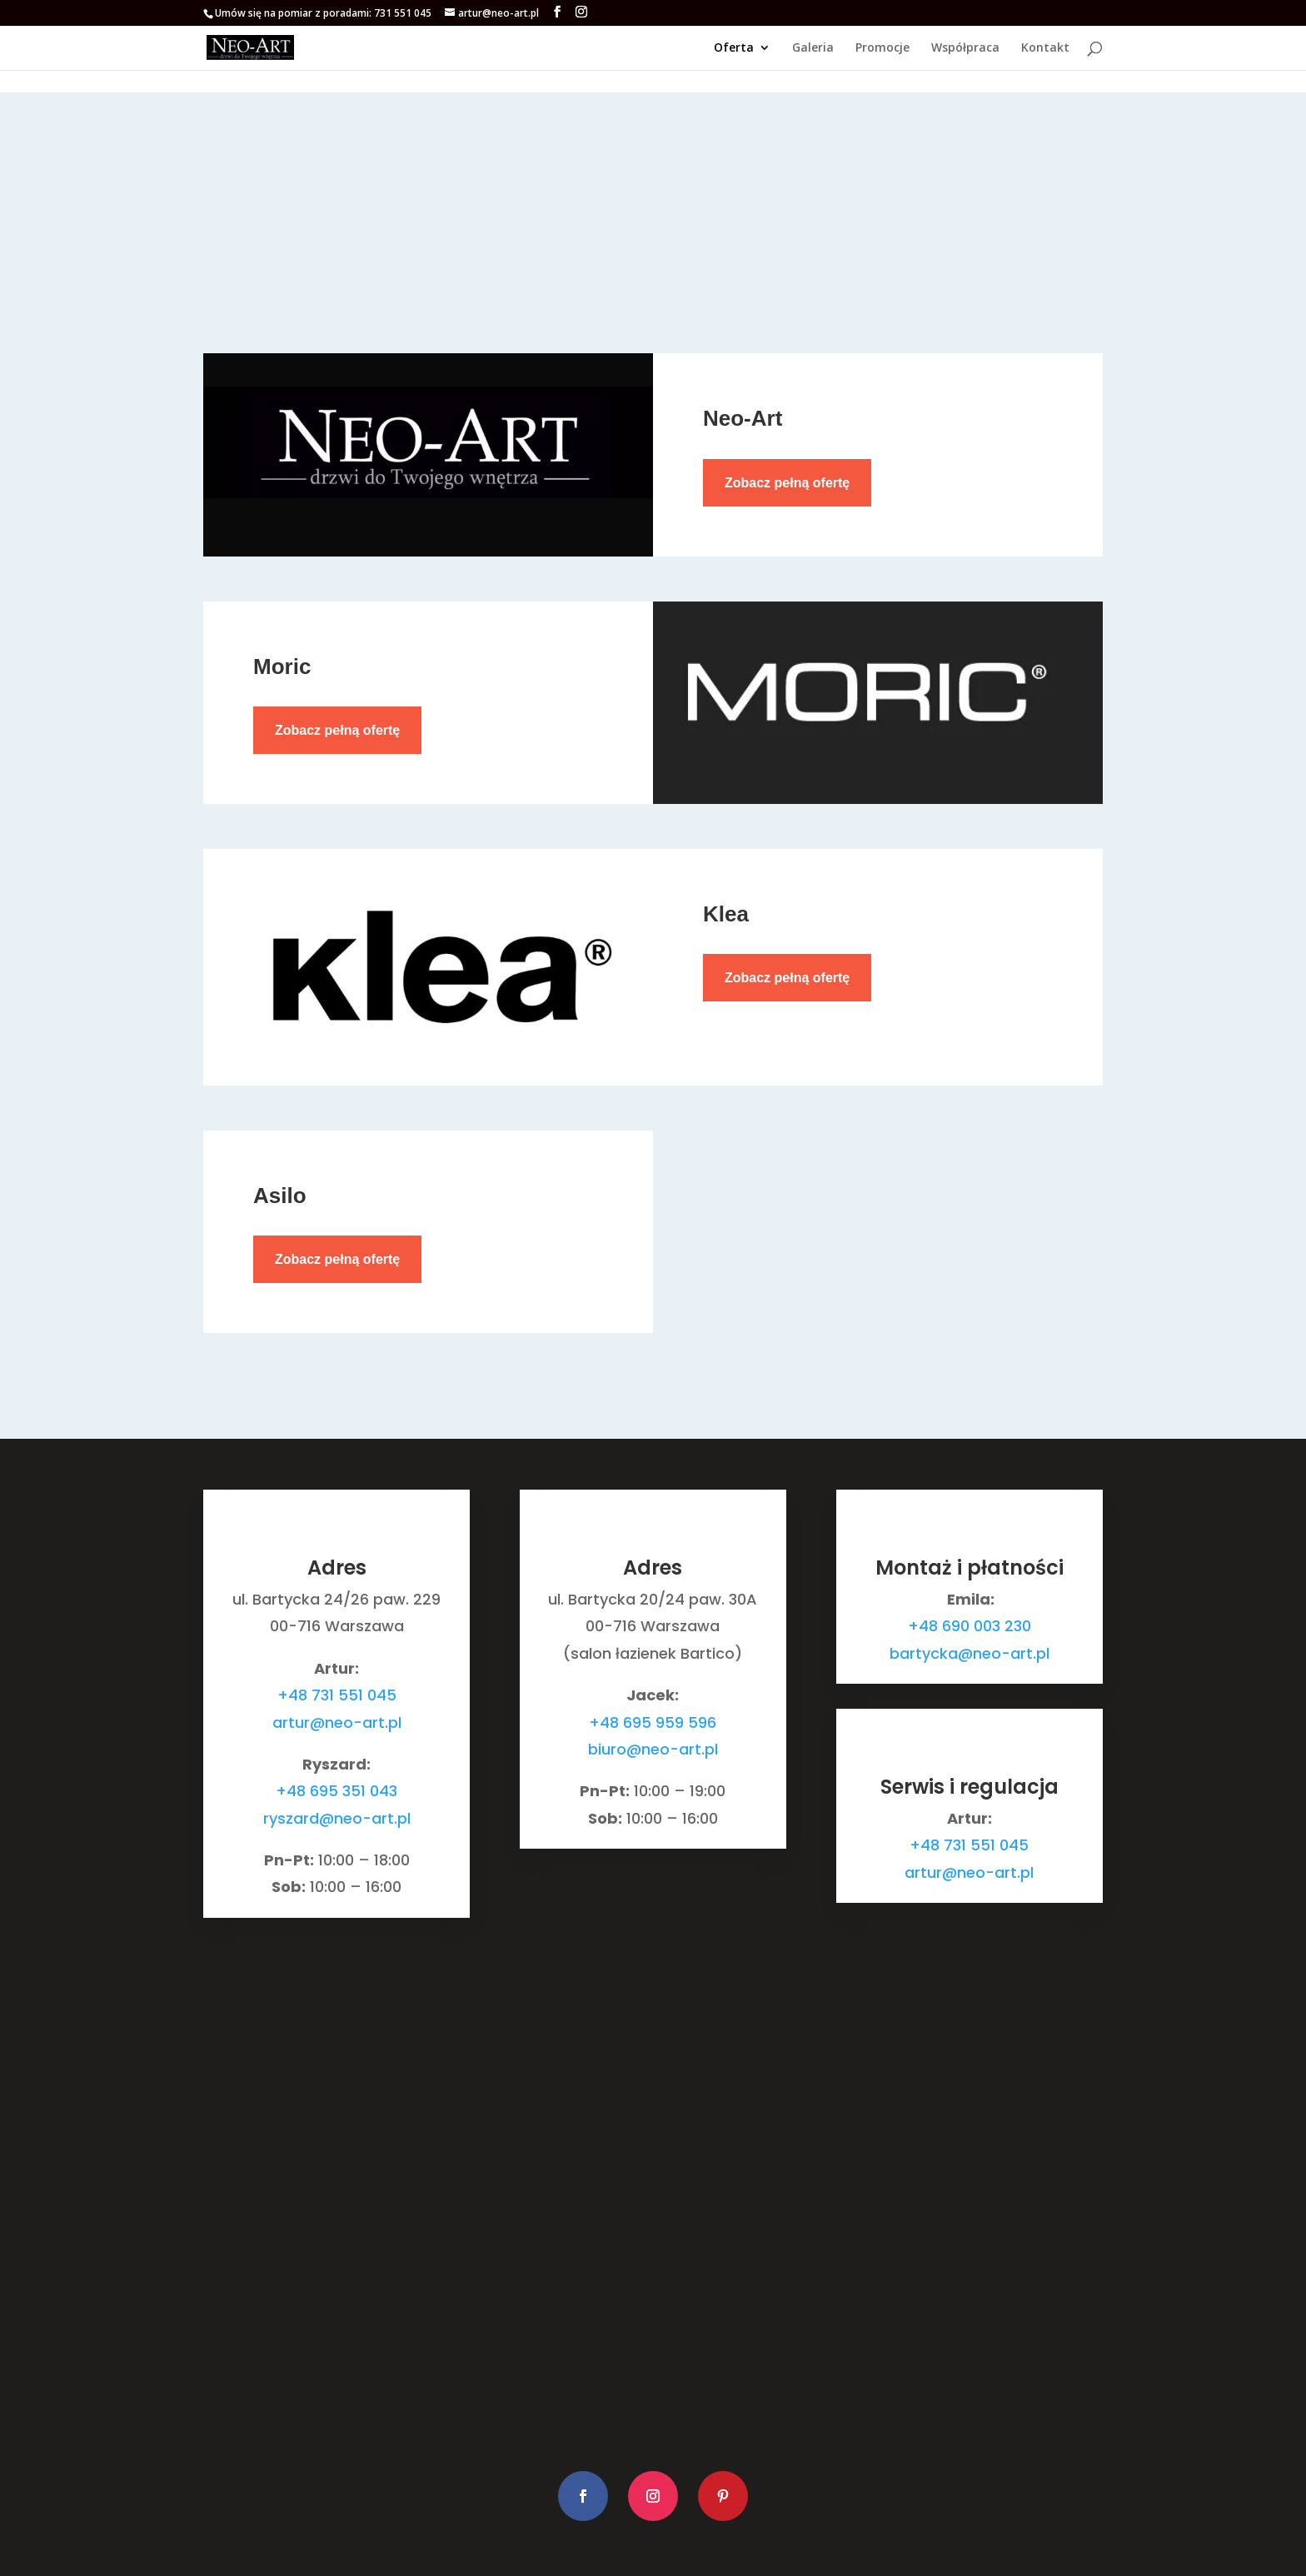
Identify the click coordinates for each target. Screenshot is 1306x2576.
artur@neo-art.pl (336, 1722)
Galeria (813, 48)
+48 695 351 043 (336, 1790)
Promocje (882, 48)
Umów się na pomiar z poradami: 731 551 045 (323, 13)
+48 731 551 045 (336, 1695)
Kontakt (1045, 48)
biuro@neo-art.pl (653, 1749)
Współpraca (965, 48)
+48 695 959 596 (652, 1722)
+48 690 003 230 (969, 1625)
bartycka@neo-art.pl (969, 1653)
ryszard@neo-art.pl (337, 1818)
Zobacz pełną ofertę (787, 483)
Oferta (734, 48)
